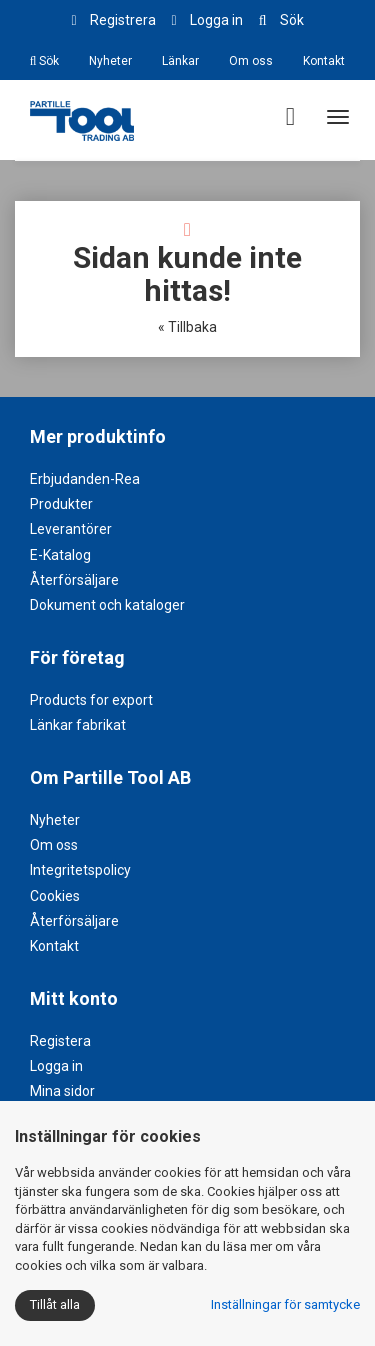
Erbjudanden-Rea (85, 479)
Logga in (216, 20)
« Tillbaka (187, 327)
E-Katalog (60, 555)
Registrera (123, 20)
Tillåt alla (55, 1304)
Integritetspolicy (80, 870)
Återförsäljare (74, 580)
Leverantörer (71, 529)
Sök (292, 20)
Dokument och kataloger (107, 605)
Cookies (55, 896)
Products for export (91, 700)
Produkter (61, 504)
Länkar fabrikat (78, 725)
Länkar (180, 61)
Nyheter (110, 61)
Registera (60, 1041)
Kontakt (324, 61)
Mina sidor (62, 1091)
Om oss (251, 61)
